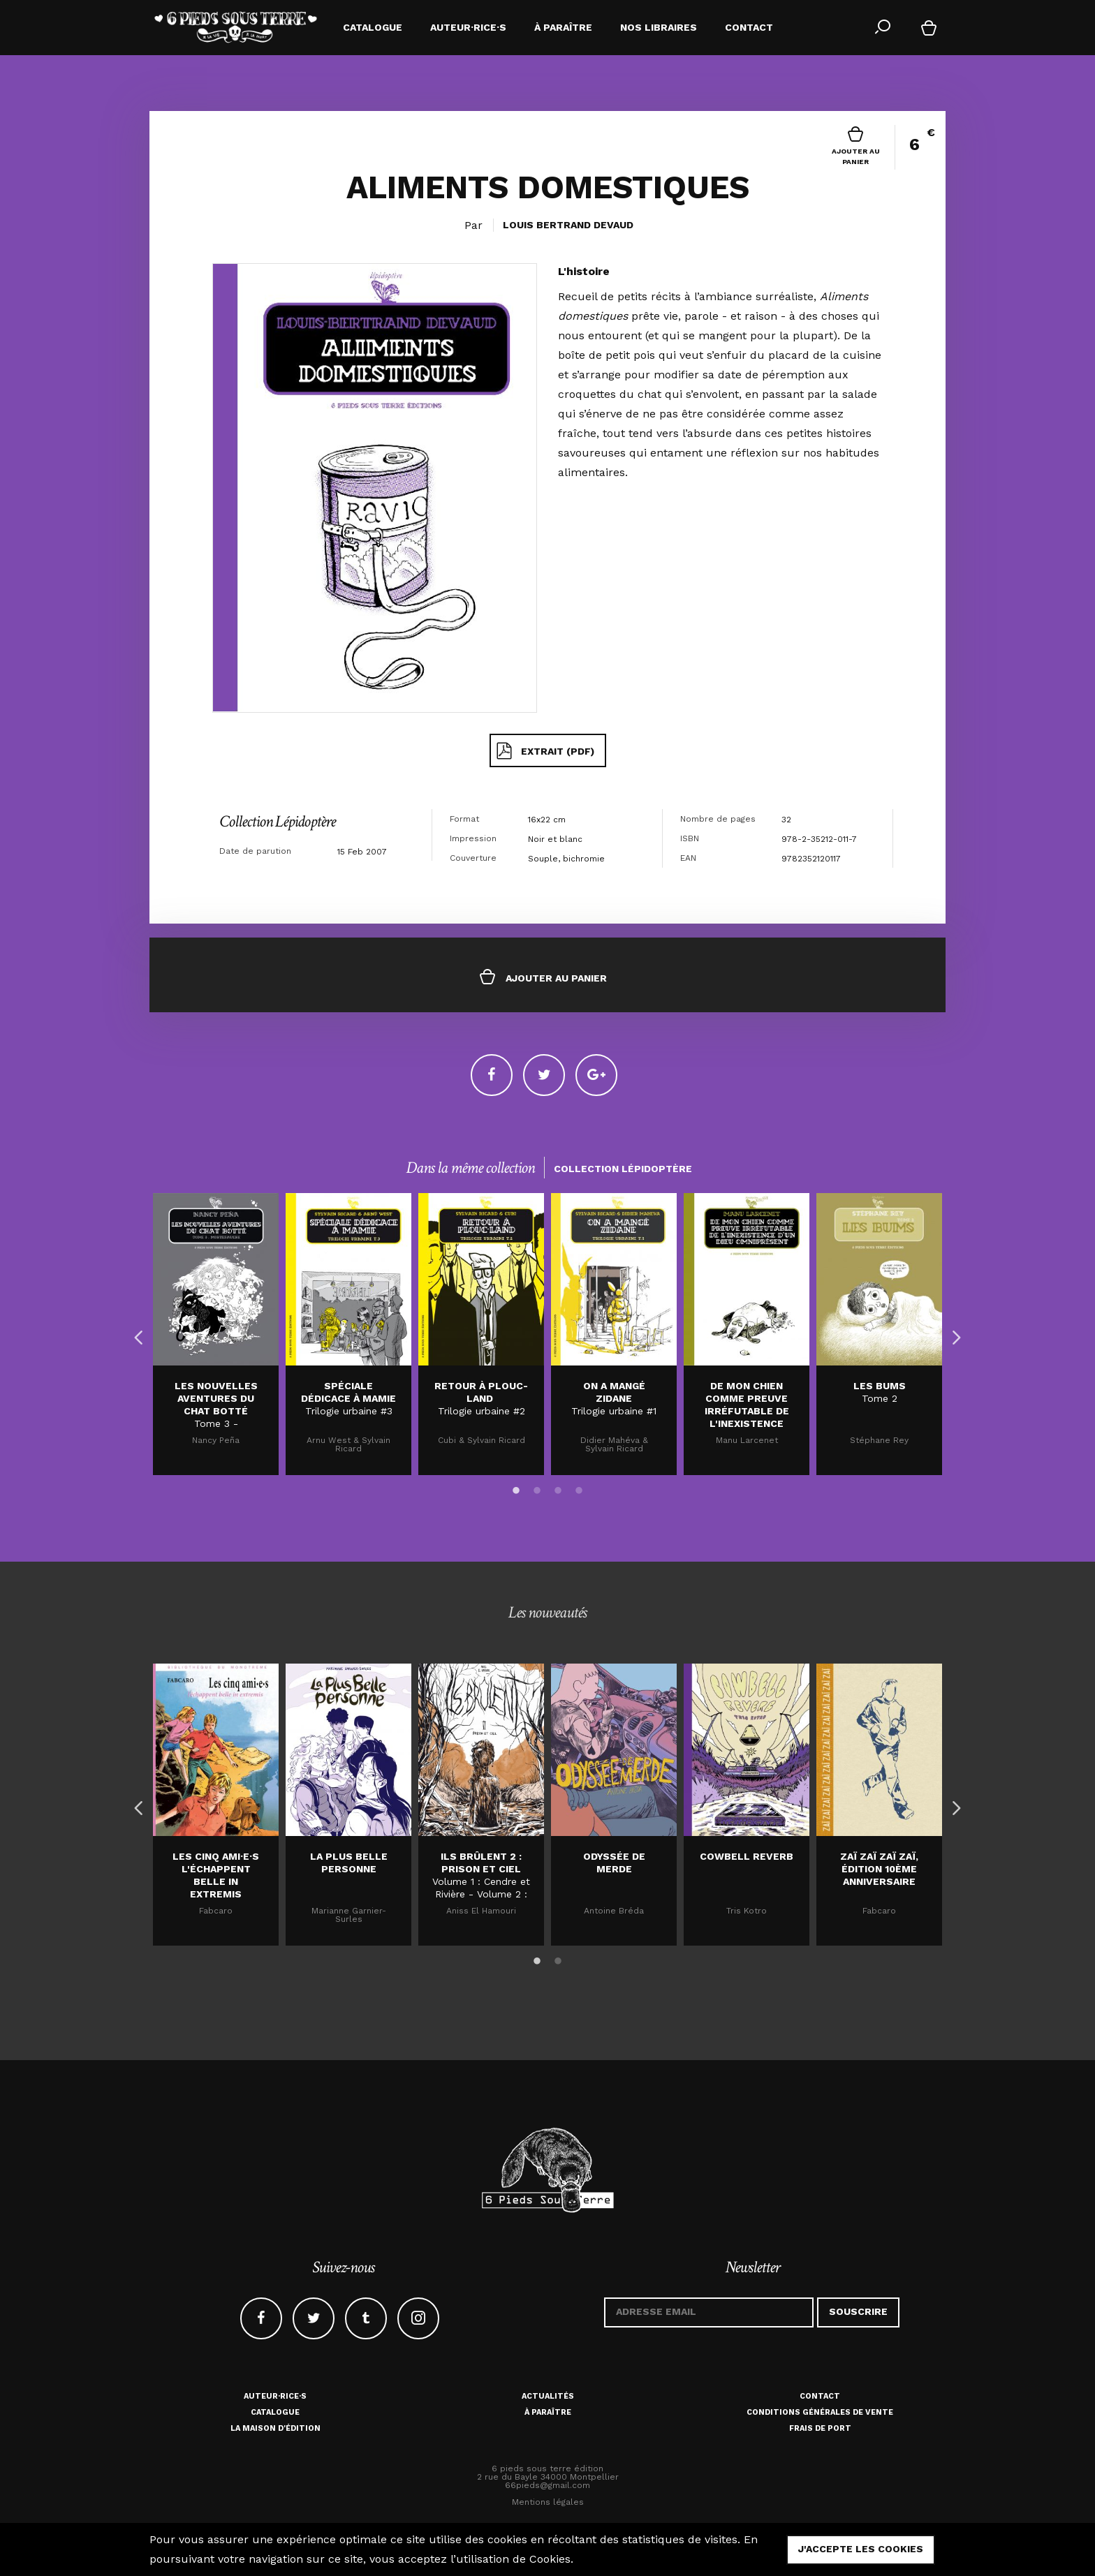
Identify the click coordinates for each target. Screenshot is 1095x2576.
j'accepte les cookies (860, 2548)
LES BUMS (879, 1385)
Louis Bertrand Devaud (568, 224)
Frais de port (820, 2428)
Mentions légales (548, 2502)
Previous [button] (135, 1334)
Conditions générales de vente (820, 2412)
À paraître (547, 2412)
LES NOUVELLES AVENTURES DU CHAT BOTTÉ (216, 1398)
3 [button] (558, 1488)
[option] (216, 1334)
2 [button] (537, 1488)
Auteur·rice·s (275, 2396)
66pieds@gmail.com (547, 2485)
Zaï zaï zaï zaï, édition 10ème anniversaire (879, 1869)
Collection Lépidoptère (277, 821)
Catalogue (275, 2412)
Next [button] (953, 1334)
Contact (820, 2396)
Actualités (548, 2396)
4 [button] (579, 1488)
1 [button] (516, 1488)
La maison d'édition (275, 2428)
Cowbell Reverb (746, 1856)
